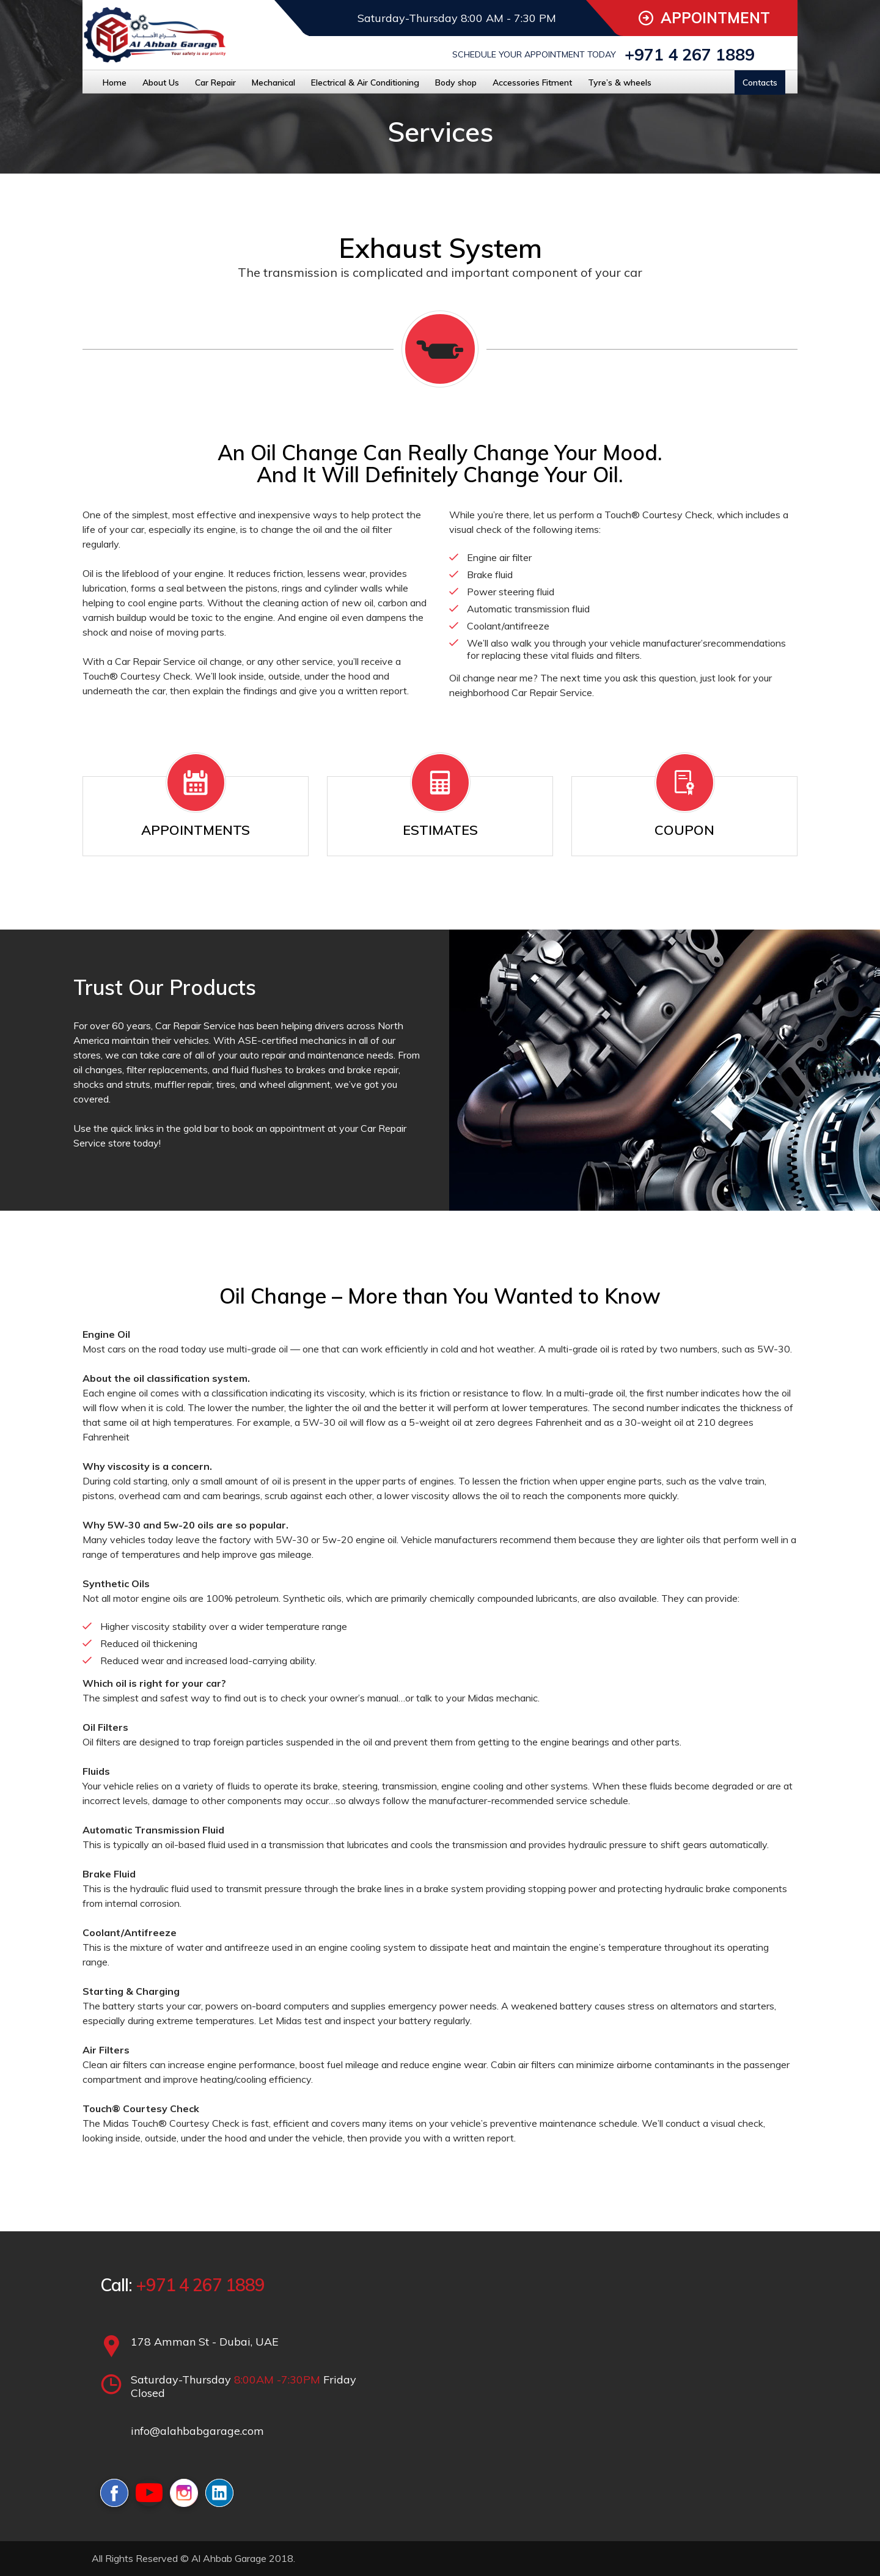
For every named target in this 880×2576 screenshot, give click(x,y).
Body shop (456, 82)
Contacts (760, 82)
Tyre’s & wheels (619, 82)
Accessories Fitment (532, 82)
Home (115, 82)
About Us (160, 82)
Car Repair (215, 82)
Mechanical (273, 82)
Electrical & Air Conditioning (365, 82)
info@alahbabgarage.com (197, 2431)
